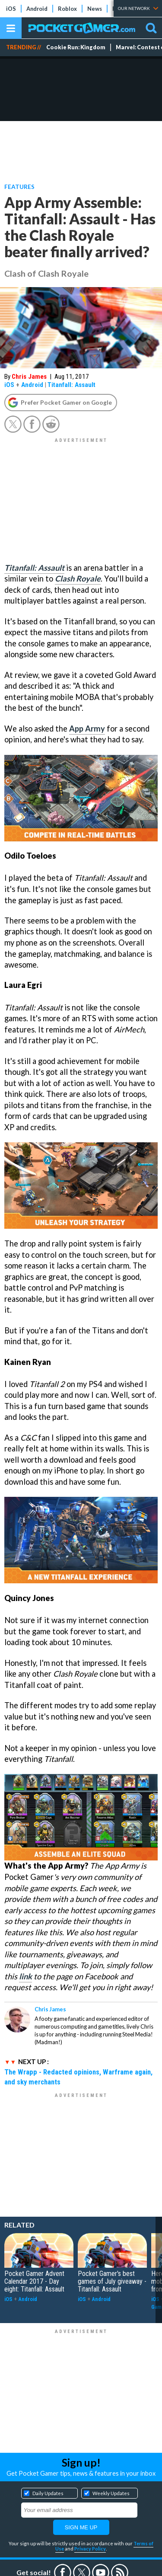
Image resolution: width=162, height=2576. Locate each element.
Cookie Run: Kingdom (75, 47)
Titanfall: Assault (71, 385)
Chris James (29, 376)
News (94, 8)
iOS (11, 8)
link (25, 1976)
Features (19, 186)
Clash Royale (78, 578)
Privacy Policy (90, 2548)
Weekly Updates (111, 2493)
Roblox (67, 8)
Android (37, 8)
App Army (87, 728)
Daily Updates (48, 2493)
